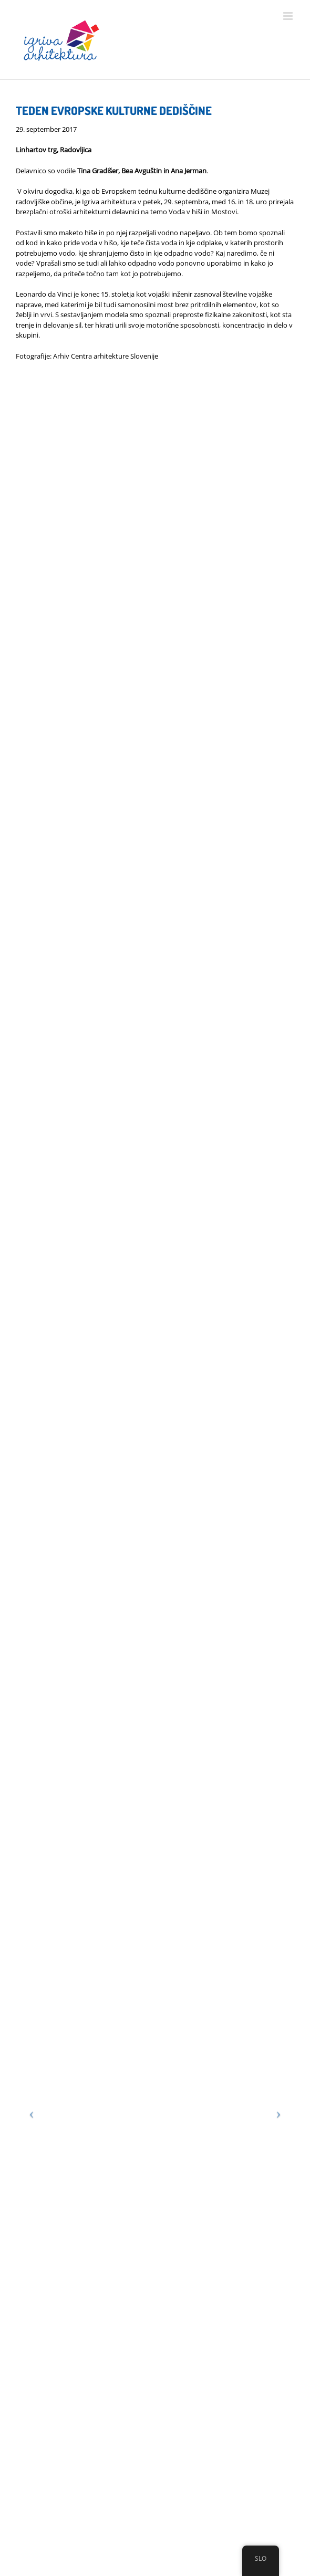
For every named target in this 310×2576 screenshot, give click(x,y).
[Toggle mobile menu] (288, 16)
